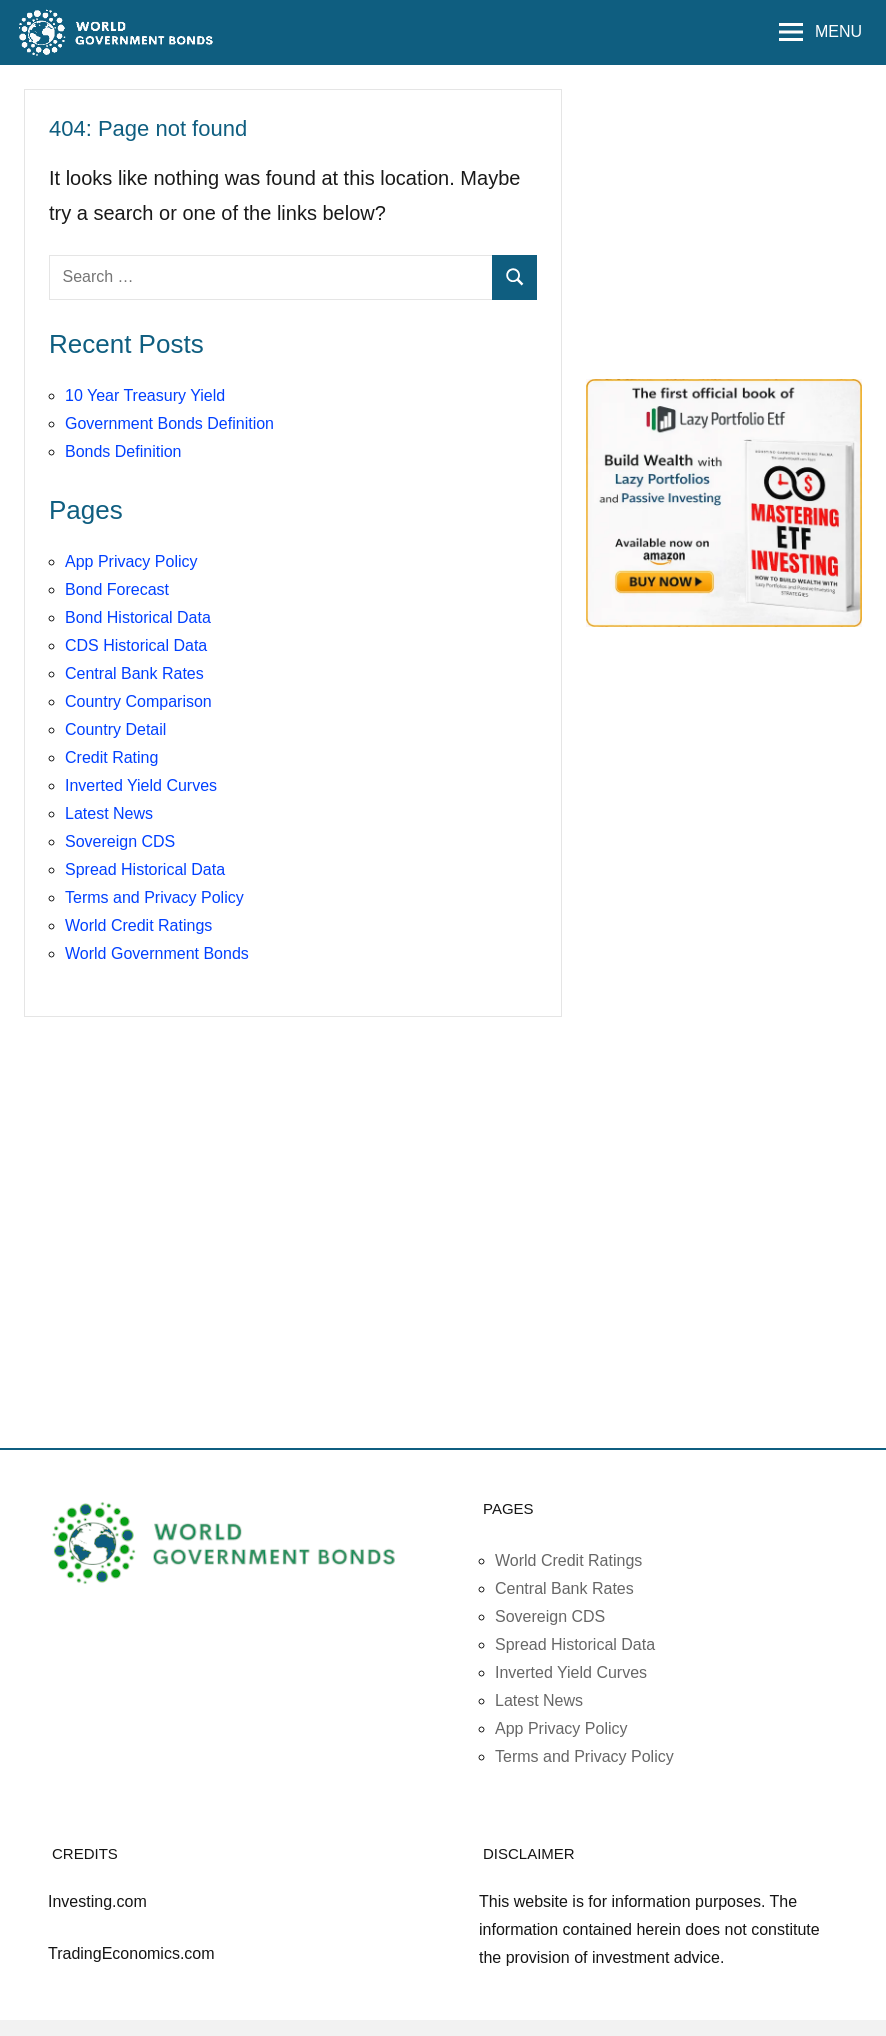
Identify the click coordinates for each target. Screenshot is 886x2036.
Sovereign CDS (120, 841)
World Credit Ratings (138, 925)
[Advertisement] (736, 222)
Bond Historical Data (138, 617)
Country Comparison (138, 701)
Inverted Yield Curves (141, 785)
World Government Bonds (157, 953)
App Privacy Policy (131, 561)
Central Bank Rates (134, 673)
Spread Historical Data (145, 869)
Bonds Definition (123, 451)
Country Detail (115, 729)
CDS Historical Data (136, 645)
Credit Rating (111, 757)
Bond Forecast (117, 589)
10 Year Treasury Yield (145, 395)
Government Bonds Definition (169, 423)
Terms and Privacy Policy (154, 897)
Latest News (109, 813)
